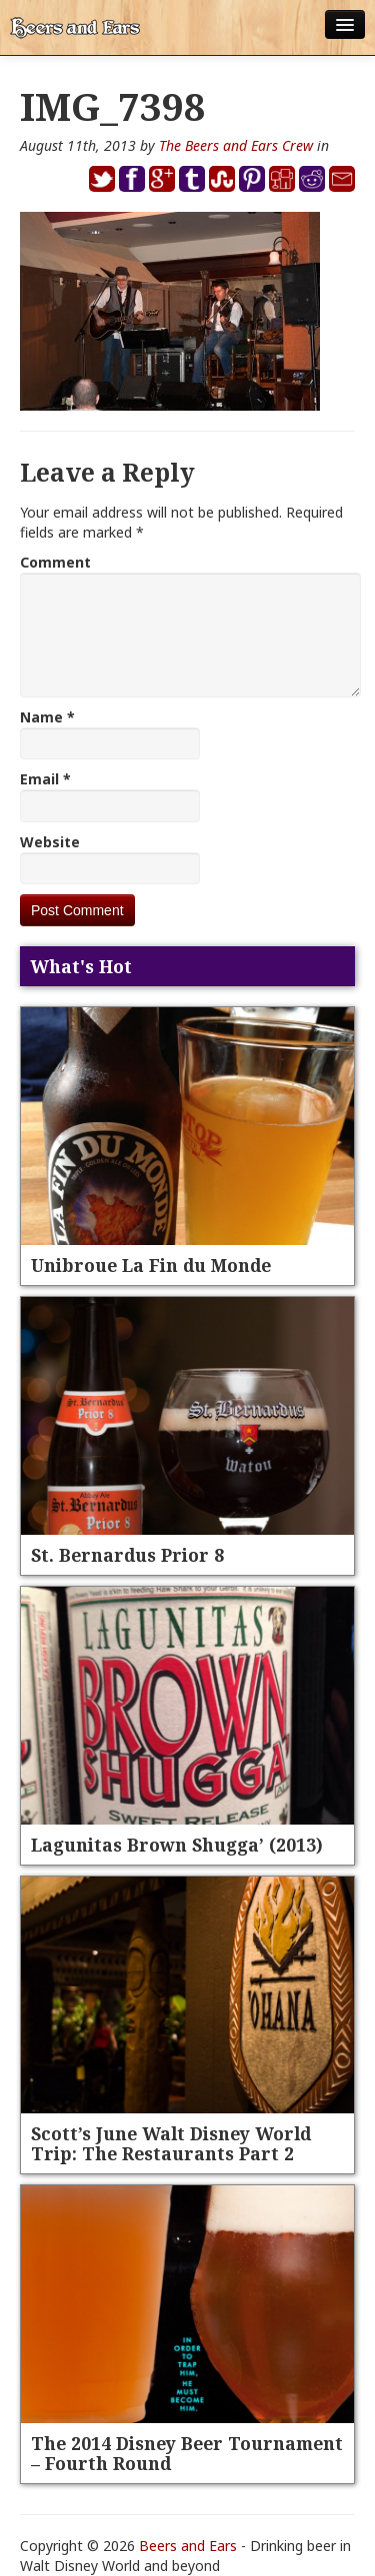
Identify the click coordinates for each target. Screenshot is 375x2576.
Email (45, 778)
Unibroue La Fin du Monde (151, 1265)
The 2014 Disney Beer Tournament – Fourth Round (187, 2453)
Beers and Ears (188, 2545)
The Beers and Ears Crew (236, 145)
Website (50, 841)
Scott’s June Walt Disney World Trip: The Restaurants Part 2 (171, 2143)
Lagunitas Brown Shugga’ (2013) (177, 1845)
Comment (55, 562)
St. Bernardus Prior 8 (127, 1555)
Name (47, 716)
